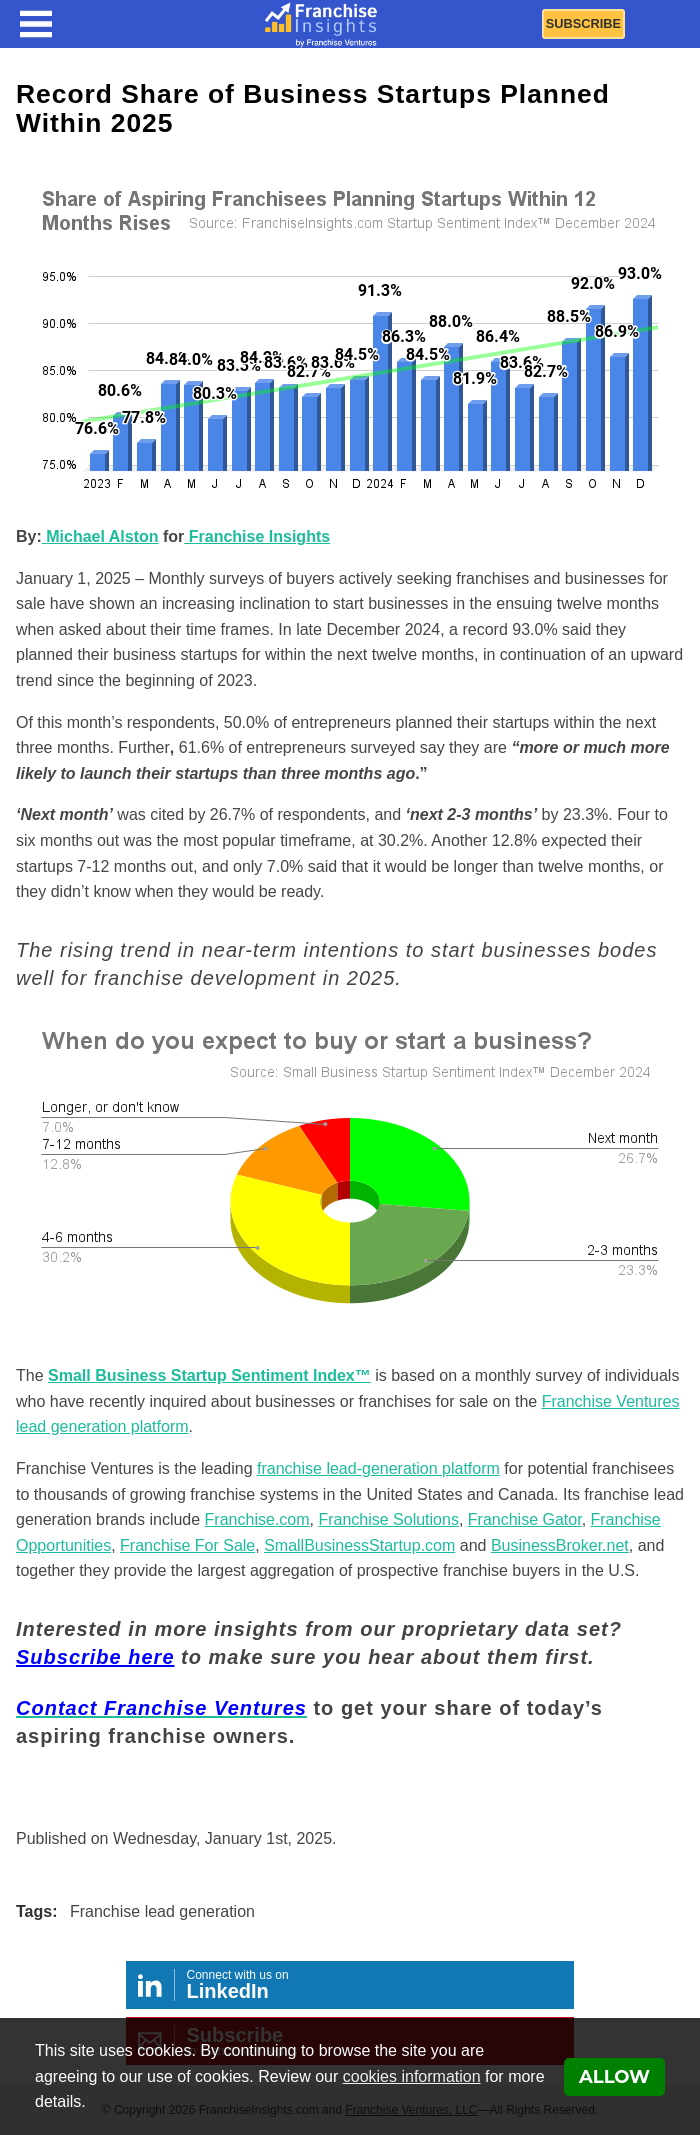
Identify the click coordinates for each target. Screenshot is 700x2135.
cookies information (412, 2076)
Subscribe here (95, 1657)
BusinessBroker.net (560, 1545)
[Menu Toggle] (36, 24)
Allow (614, 2077)
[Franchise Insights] (321, 24)
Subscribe (583, 23)
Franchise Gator (525, 1519)
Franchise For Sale (187, 1545)
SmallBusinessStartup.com (359, 1545)
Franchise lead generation (162, 1911)
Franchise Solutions (388, 1519)
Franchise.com (257, 1519)
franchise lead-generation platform (378, 1468)
